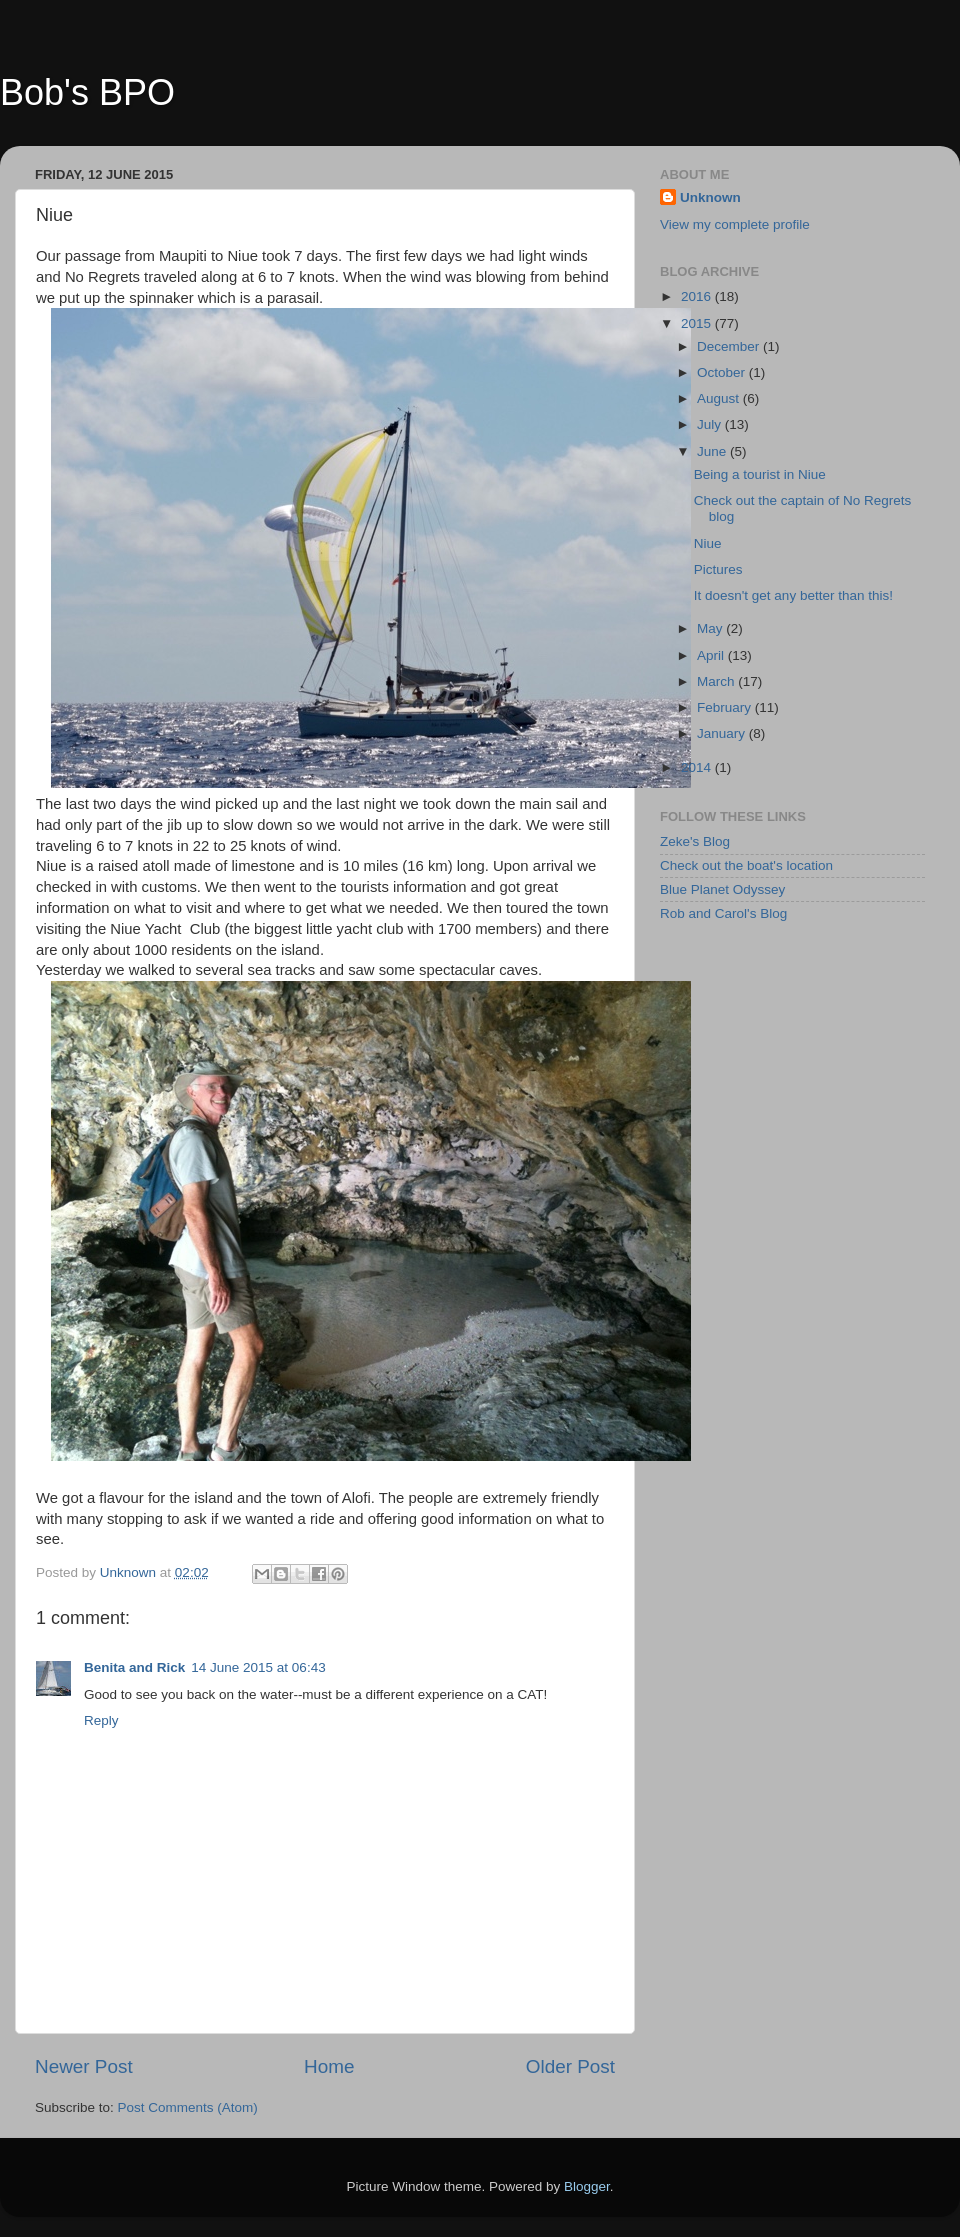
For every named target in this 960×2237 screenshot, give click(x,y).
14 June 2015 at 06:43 (258, 1667)
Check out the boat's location (746, 865)
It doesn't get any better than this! (793, 595)
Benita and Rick (134, 1667)
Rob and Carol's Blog (723, 913)
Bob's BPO (87, 92)
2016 (698, 296)
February (726, 707)
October (723, 372)
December (730, 346)
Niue (708, 543)
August (720, 398)
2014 (698, 767)
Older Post (570, 2066)
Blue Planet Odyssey (722, 889)
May (711, 628)
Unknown (710, 197)
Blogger (587, 2186)
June (713, 451)
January (723, 733)
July (711, 424)
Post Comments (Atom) (188, 2107)
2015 (698, 323)
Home (329, 2066)
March (717, 681)
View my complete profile (735, 224)
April (712, 655)
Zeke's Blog (695, 841)
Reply (101, 1720)
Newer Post (84, 2066)
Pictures (718, 569)
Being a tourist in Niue (760, 474)
